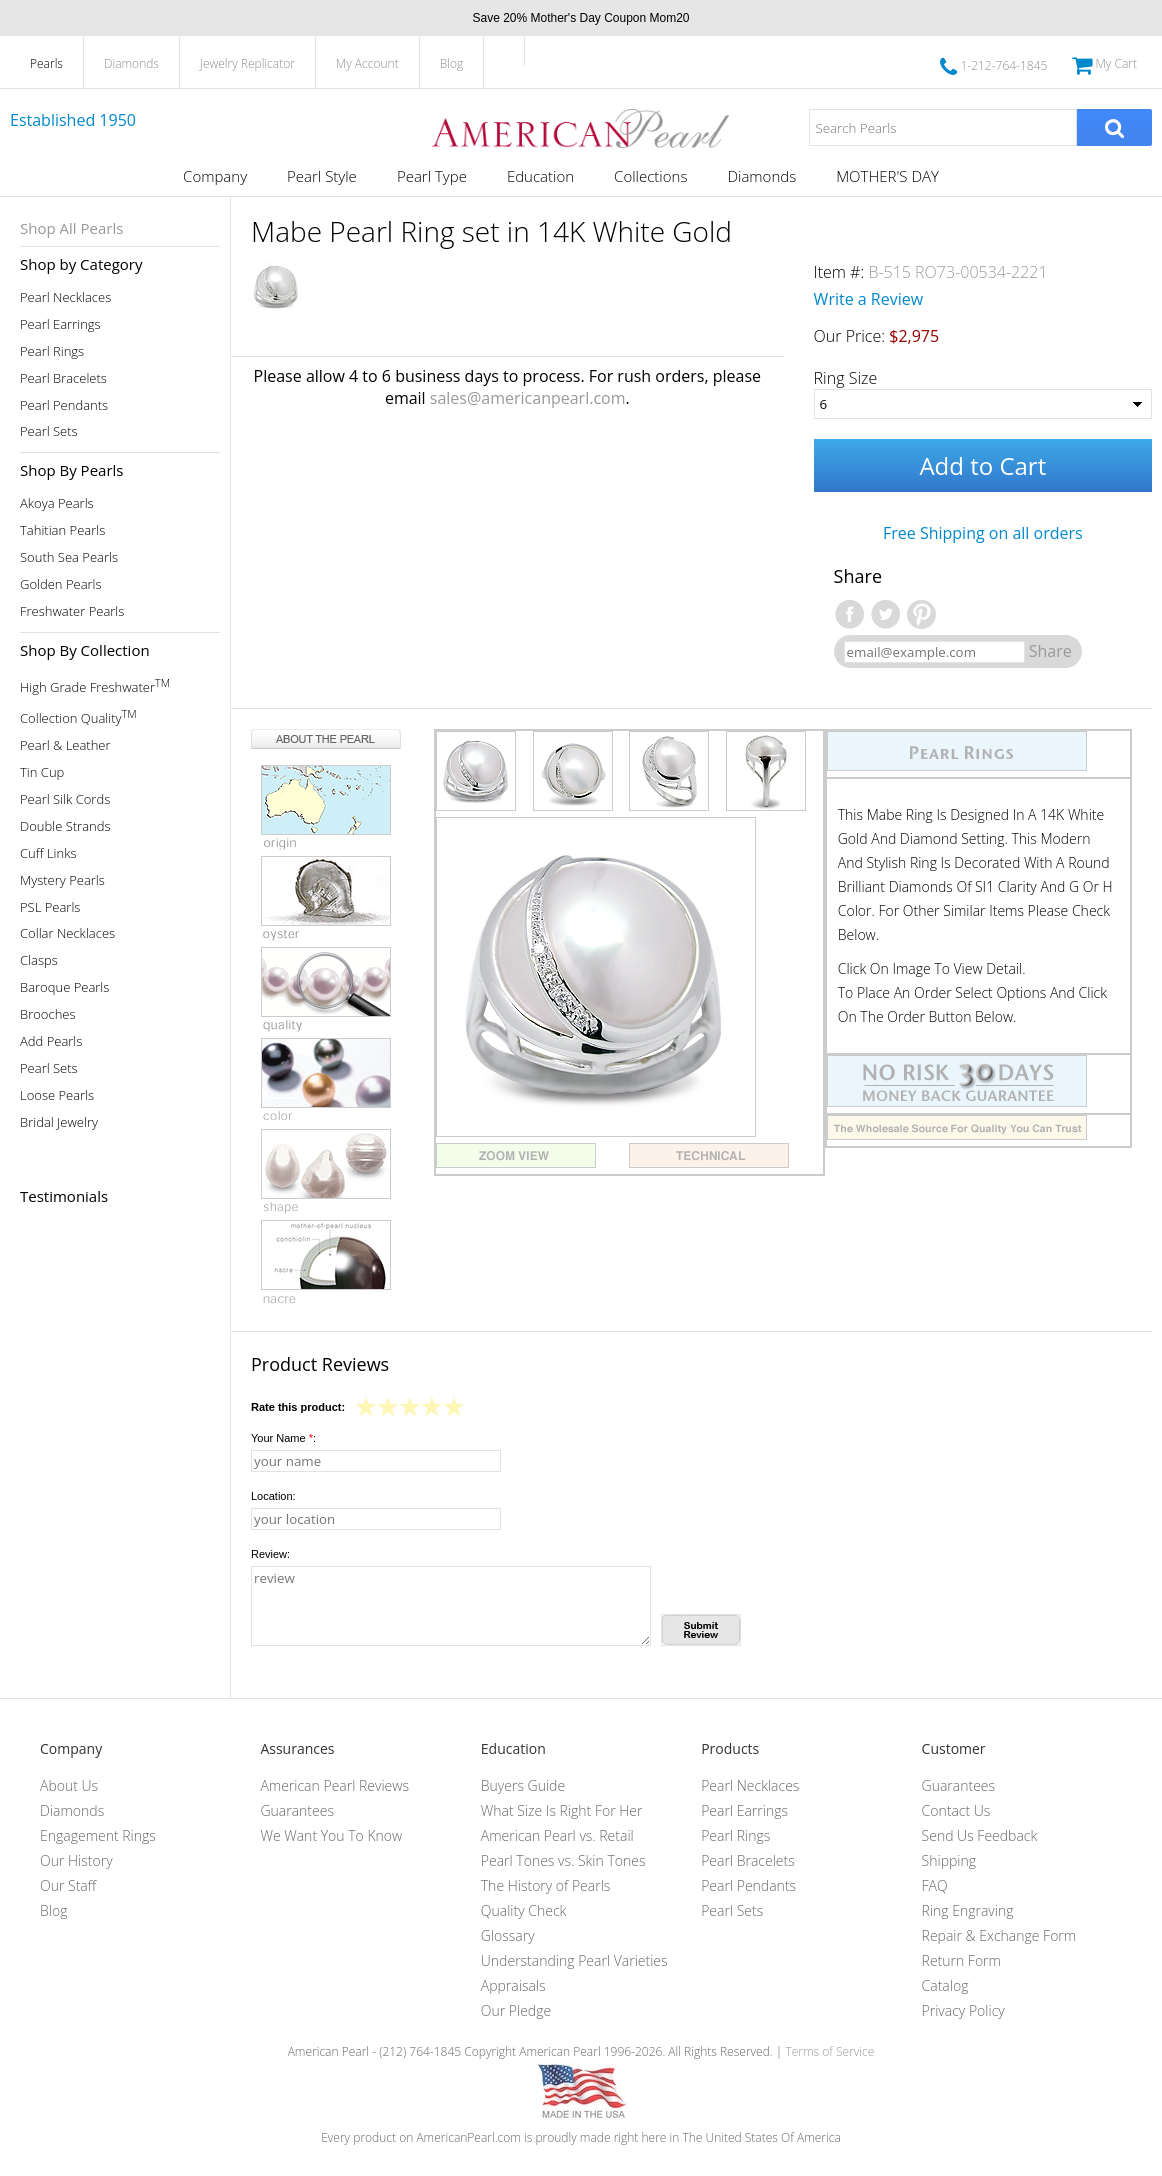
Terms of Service (829, 2051)
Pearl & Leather (65, 745)
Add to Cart (982, 465)
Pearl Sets (49, 431)
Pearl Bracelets (63, 378)
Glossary (508, 1935)
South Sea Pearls (69, 557)
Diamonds (131, 63)
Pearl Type (432, 176)
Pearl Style (322, 176)
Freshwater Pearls (72, 611)
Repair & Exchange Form (999, 1935)
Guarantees (297, 1810)
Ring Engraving (968, 1910)
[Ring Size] (983, 404)
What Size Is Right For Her (562, 1810)
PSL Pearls (50, 907)
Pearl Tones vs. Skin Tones (563, 1860)
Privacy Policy (963, 2010)
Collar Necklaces (67, 933)
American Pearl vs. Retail (557, 1835)
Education (540, 176)
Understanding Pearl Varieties (574, 1960)
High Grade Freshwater (95, 685)
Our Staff (68, 1885)
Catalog (945, 1985)
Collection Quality (78, 716)
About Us (69, 1785)
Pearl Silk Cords (65, 799)
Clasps (39, 960)
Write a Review (869, 299)
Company (215, 176)
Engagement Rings (98, 1835)
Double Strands (65, 826)
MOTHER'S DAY (887, 176)
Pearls (46, 63)
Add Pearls (51, 1041)
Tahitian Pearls (62, 530)
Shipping (949, 1860)
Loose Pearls (57, 1095)
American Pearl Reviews (334, 1785)
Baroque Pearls (64, 987)
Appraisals (513, 1985)
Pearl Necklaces (65, 297)
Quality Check (524, 1910)
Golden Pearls (61, 584)
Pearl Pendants (64, 405)
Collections (650, 176)
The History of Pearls (546, 1885)
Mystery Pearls (62, 880)
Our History (76, 1860)
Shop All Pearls (71, 228)
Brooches (48, 1014)
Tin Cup (42, 772)
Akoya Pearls (57, 503)
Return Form (961, 1960)
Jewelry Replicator (247, 63)
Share (1050, 651)
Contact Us (956, 1810)
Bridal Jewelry (59, 1122)
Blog (452, 63)
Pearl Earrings (60, 324)
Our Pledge (516, 2010)
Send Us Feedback (980, 1835)
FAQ (935, 1885)
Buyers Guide (523, 1785)
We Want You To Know (331, 1835)
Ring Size (846, 378)
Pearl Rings (52, 351)
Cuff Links (48, 853)
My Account (367, 63)
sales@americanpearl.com (528, 398)
